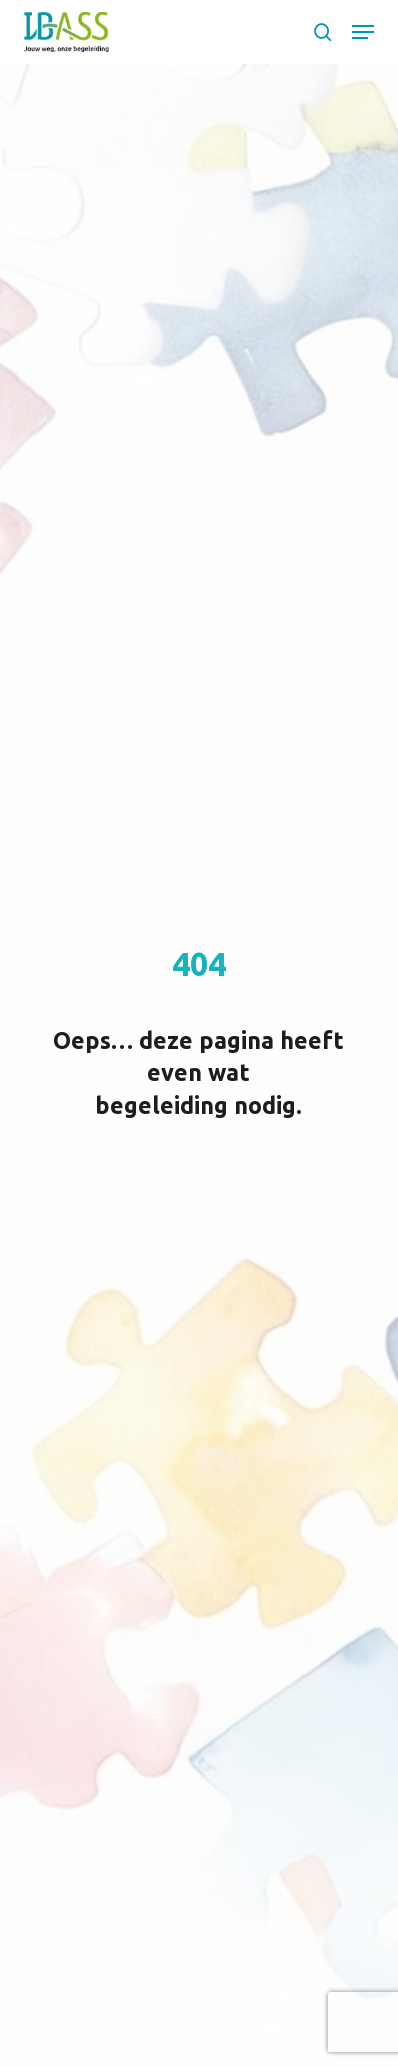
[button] (363, 32)
